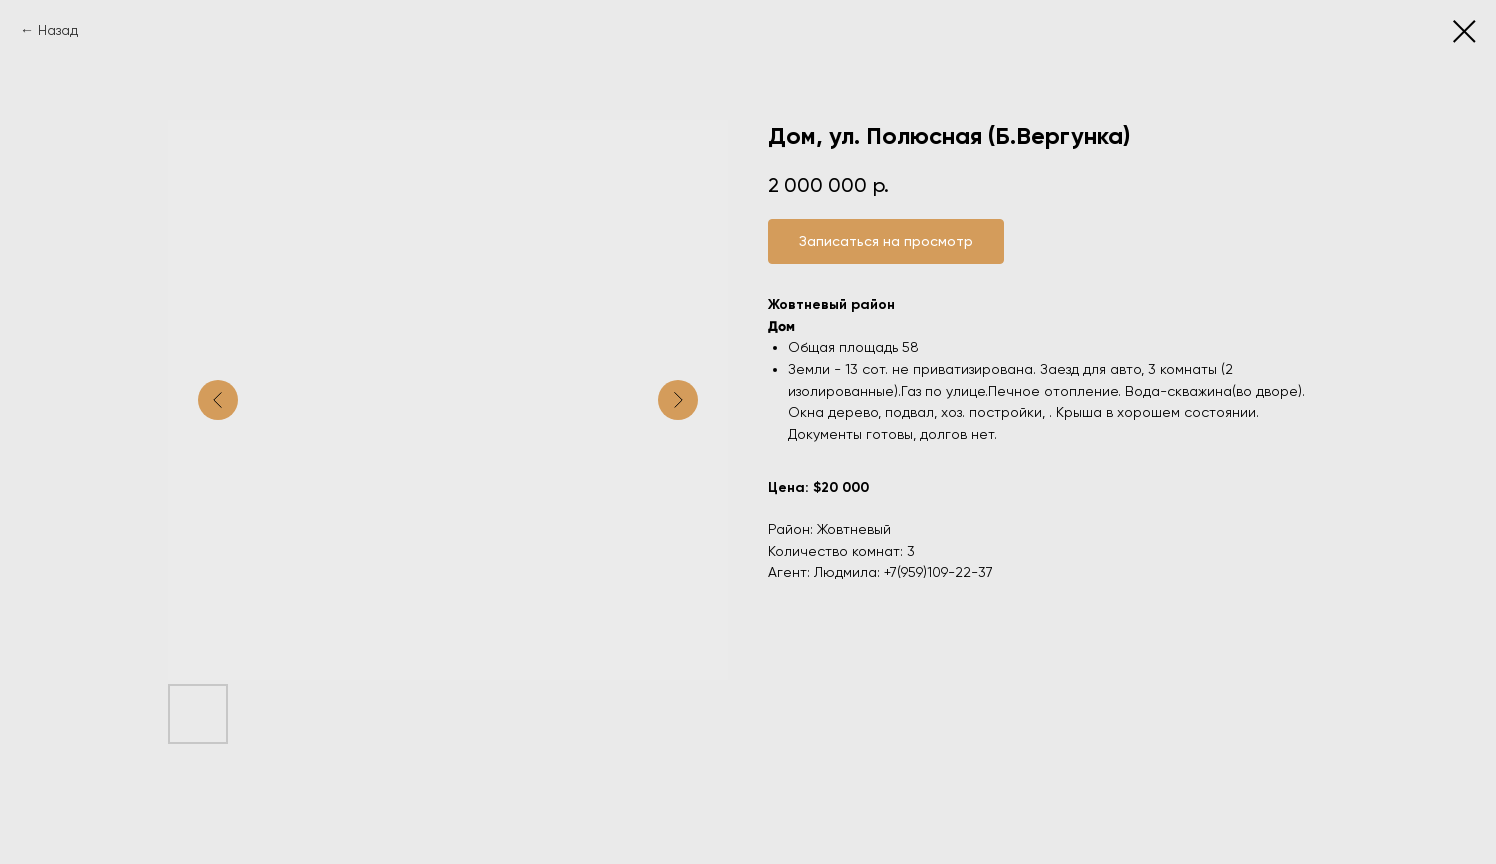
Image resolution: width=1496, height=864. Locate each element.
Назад (58, 30)
